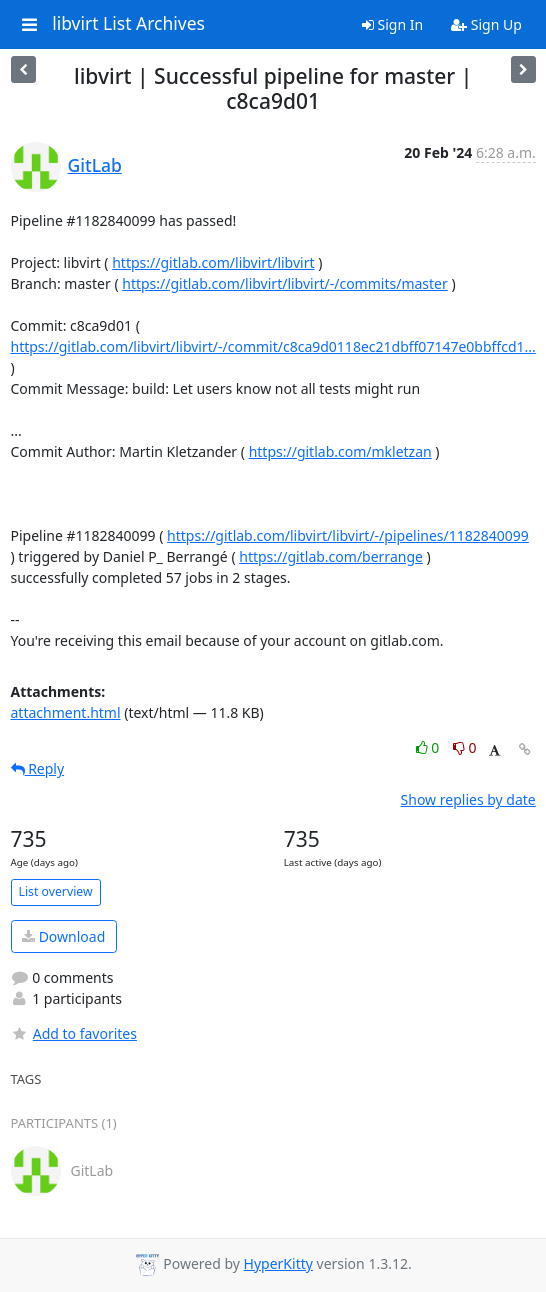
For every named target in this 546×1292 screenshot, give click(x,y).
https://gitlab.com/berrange (331, 556)
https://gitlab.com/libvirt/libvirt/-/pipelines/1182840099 (348, 535)
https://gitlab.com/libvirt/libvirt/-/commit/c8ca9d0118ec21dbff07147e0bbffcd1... (273, 346)
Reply (38, 768)
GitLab (95, 165)
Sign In (392, 24)
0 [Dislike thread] (465, 747)
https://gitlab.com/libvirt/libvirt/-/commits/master (285, 283)
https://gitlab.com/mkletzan (340, 451)
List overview (56, 891)
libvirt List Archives (128, 24)
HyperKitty (278, 1263)
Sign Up (486, 24)
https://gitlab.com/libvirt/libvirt (213, 262)
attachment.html (66, 712)
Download (63, 936)
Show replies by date (468, 799)
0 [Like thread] (429, 747)
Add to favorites (74, 1033)
